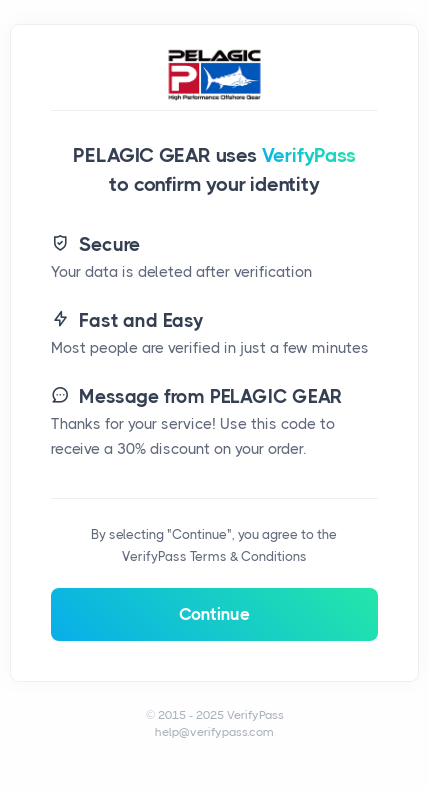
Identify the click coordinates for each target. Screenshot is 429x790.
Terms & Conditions (248, 556)
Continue (214, 614)
